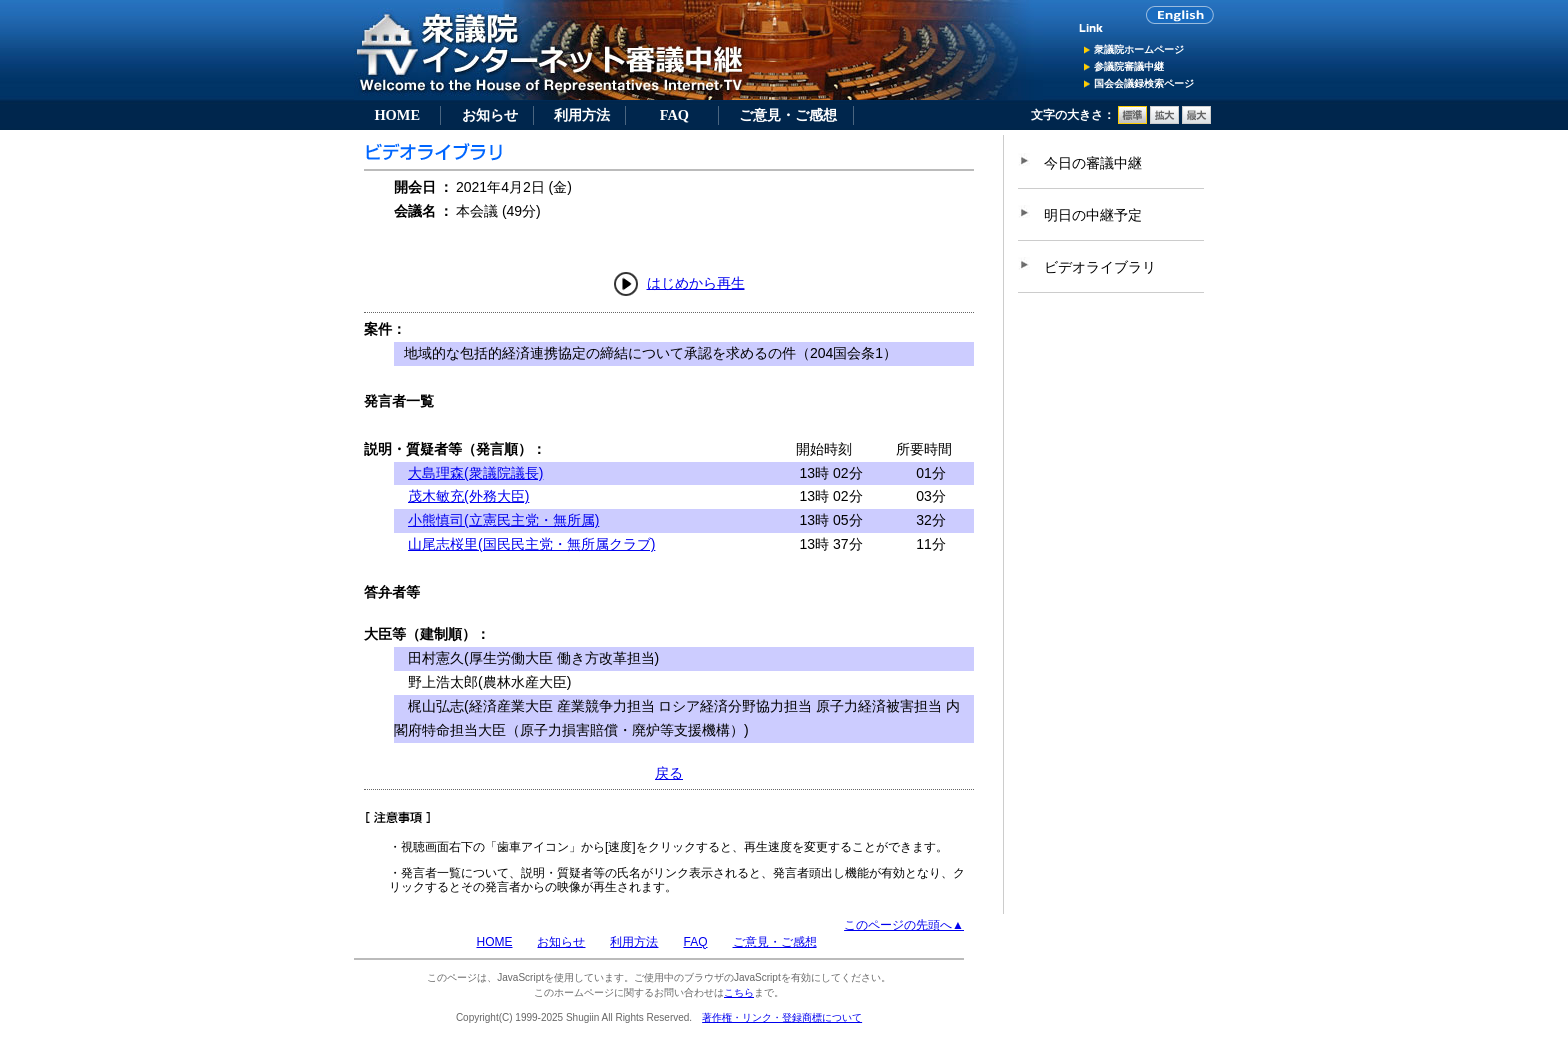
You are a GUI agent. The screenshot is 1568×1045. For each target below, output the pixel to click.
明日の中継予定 (1093, 215)
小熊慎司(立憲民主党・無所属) (503, 520)
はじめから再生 (696, 283)
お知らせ (490, 115)
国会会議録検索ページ (1144, 83)
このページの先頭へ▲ (904, 925)
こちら (739, 992)
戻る (669, 773)
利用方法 (582, 115)
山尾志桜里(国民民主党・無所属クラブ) (531, 544)
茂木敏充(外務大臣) (468, 496)
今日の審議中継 (1093, 163)
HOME (397, 115)
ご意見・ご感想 (788, 115)
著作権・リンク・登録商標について (782, 1017)
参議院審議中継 (1129, 66)
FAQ (674, 115)
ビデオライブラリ (1100, 267)
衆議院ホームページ (1139, 49)
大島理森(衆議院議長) (475, 473)
